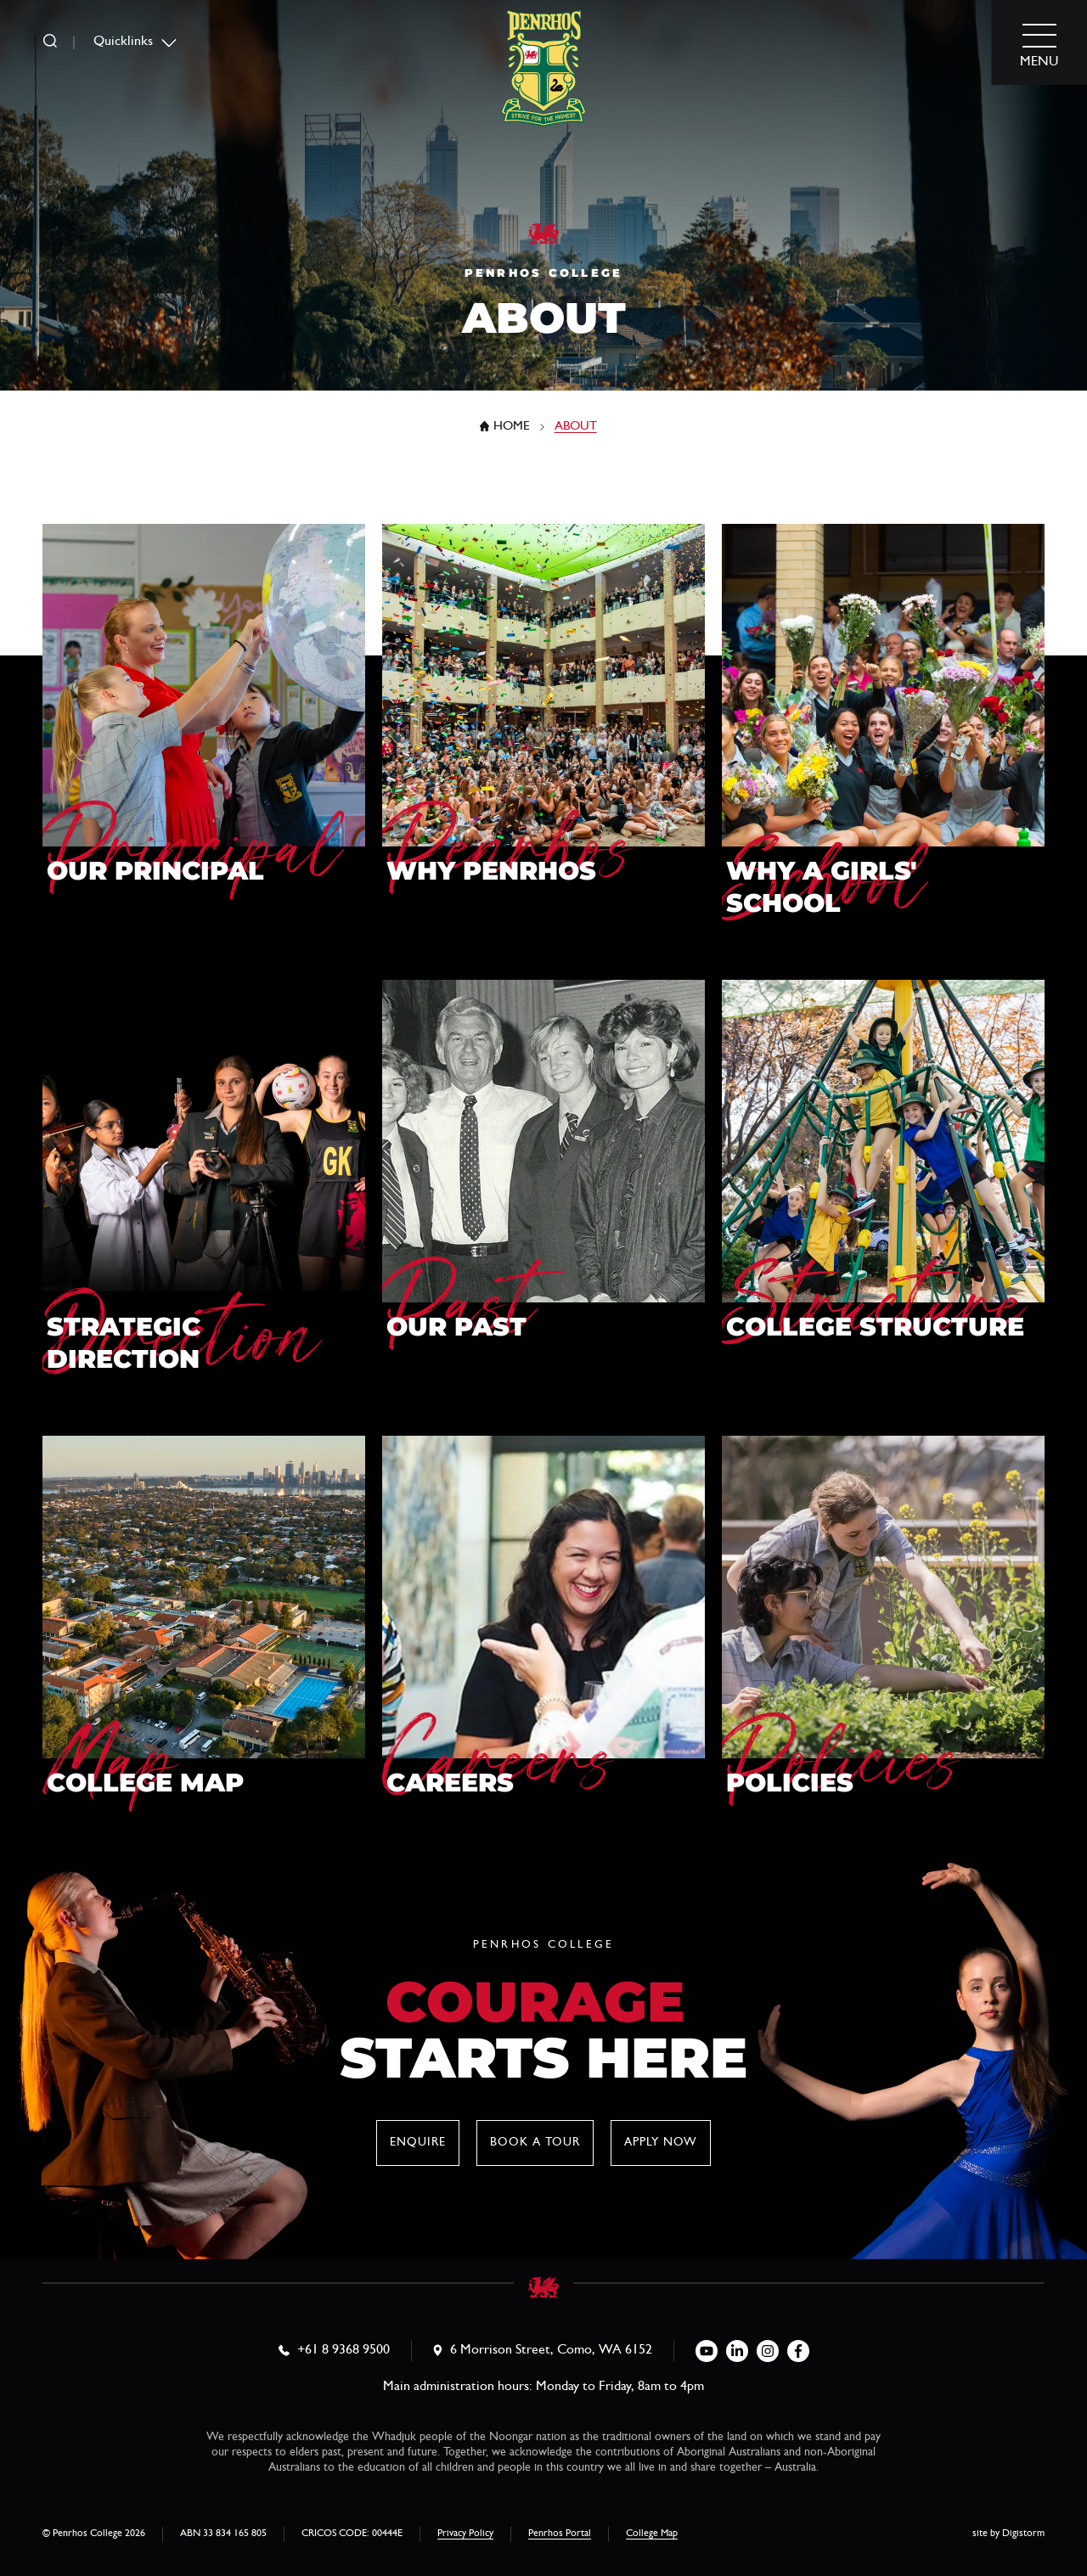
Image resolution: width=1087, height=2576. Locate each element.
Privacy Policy (465, 2534)
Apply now (660, 2143)
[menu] (1039, 43)
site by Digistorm (1008, 2534)
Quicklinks (123, 42)
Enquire (418, 2143)
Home (511, 427)
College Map (652, 2534)
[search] (50, 42)
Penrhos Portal (559, 2534)
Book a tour (535, 2143)
